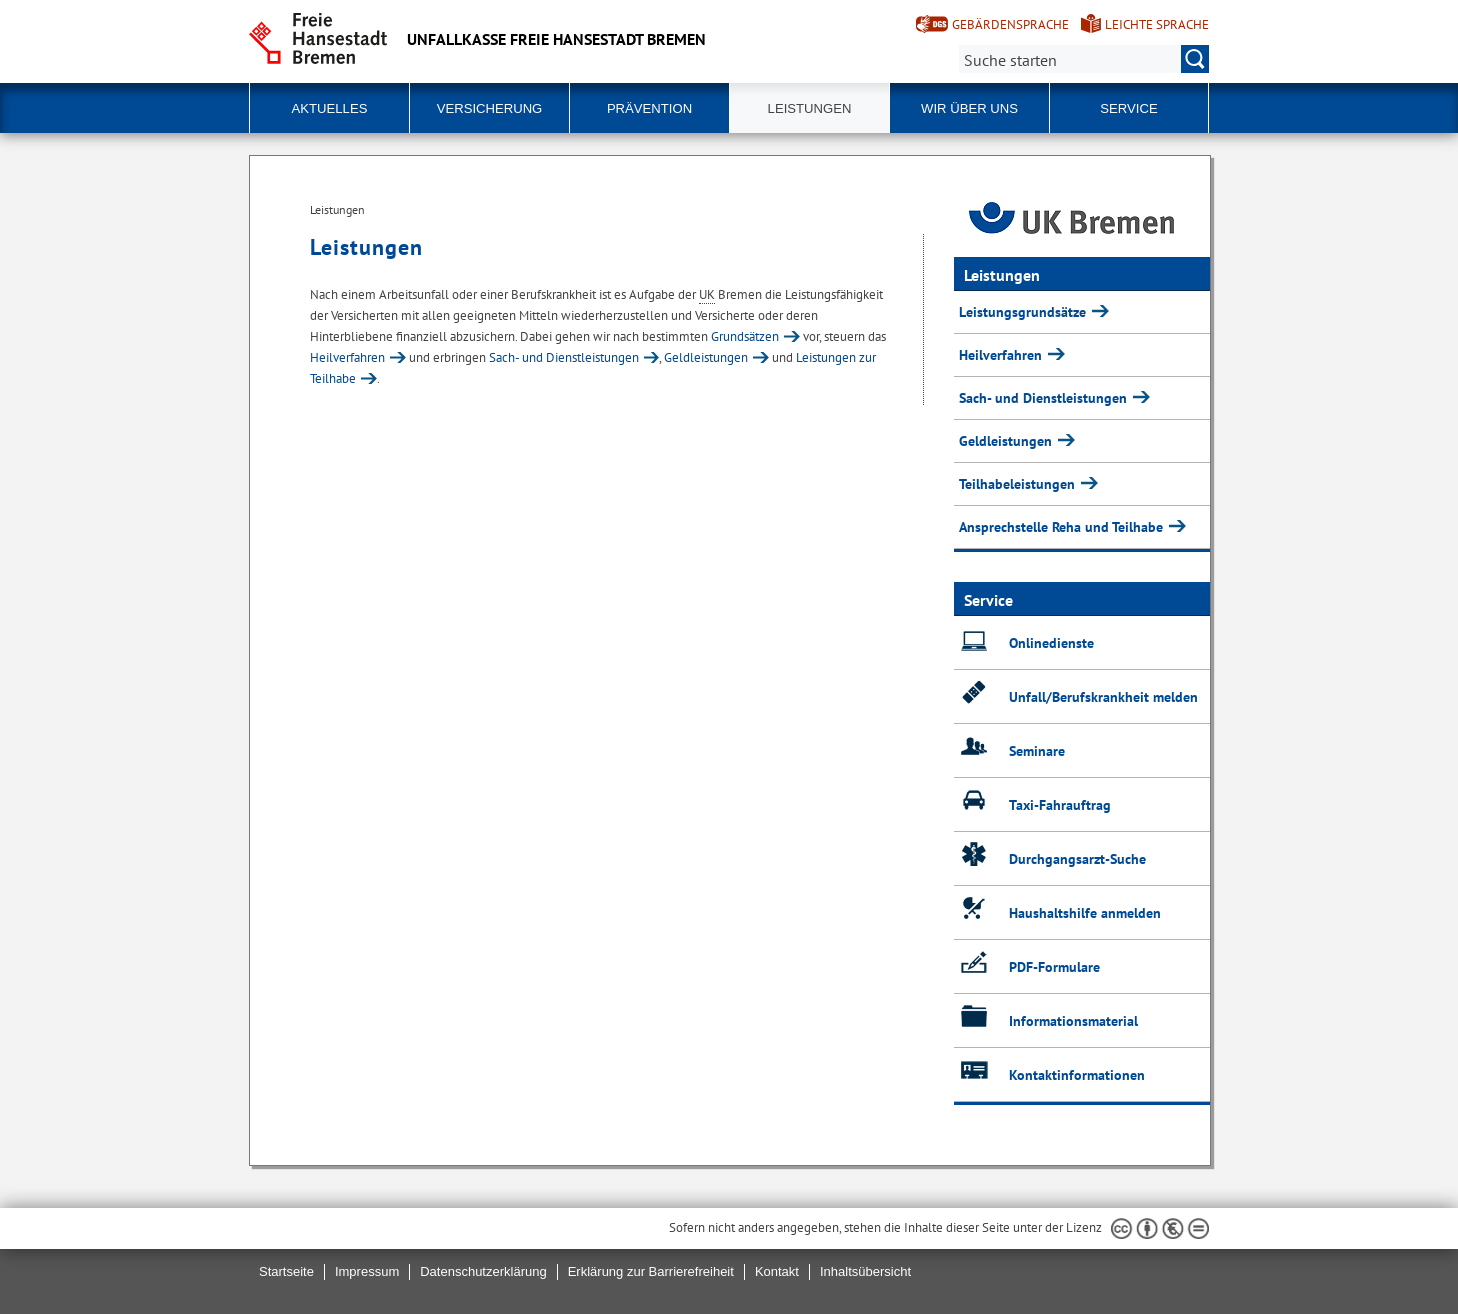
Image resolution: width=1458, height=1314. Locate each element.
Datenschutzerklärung (483, 1271)
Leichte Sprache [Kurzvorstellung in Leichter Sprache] (1157, 24)
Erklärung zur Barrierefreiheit (651, 1271)
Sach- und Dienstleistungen (564, 357)
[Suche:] (1084, 59)
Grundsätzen (745, 336)
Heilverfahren (347, 357)
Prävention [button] (649, 108)
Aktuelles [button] (330, 108)
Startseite (286, 1271)
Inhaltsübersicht (865, 1271)
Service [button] (1128, 108)
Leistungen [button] (810, 108)
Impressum (367, 1271)
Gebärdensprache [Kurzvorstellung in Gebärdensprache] (1010, 24)
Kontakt (777, 1271)
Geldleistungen (706, 357)
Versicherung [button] (490, 108)
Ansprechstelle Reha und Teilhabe (1063, 527)
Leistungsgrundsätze (1024, 312)
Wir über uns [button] (969, 108)
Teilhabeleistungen (1019, 484)
